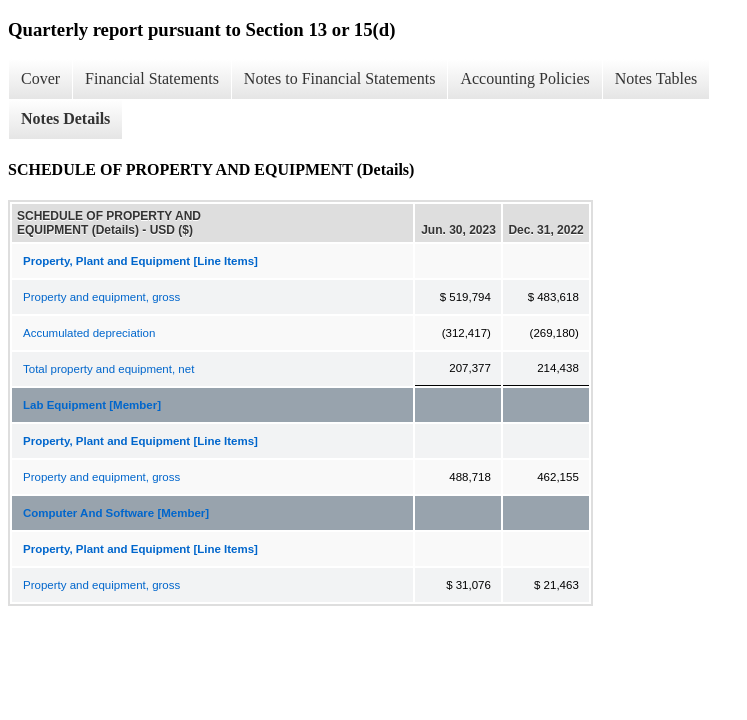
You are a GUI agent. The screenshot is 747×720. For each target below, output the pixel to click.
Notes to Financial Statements (340, 78)
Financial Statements (152, 78)
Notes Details (65, 118)
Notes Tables (656, 78)
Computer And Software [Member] (116, 513)
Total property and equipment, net (108, 369)
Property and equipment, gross (101, 297)
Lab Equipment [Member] (92, 405)
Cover (40, 78)
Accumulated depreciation (89, 333)
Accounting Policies (524, 78)
